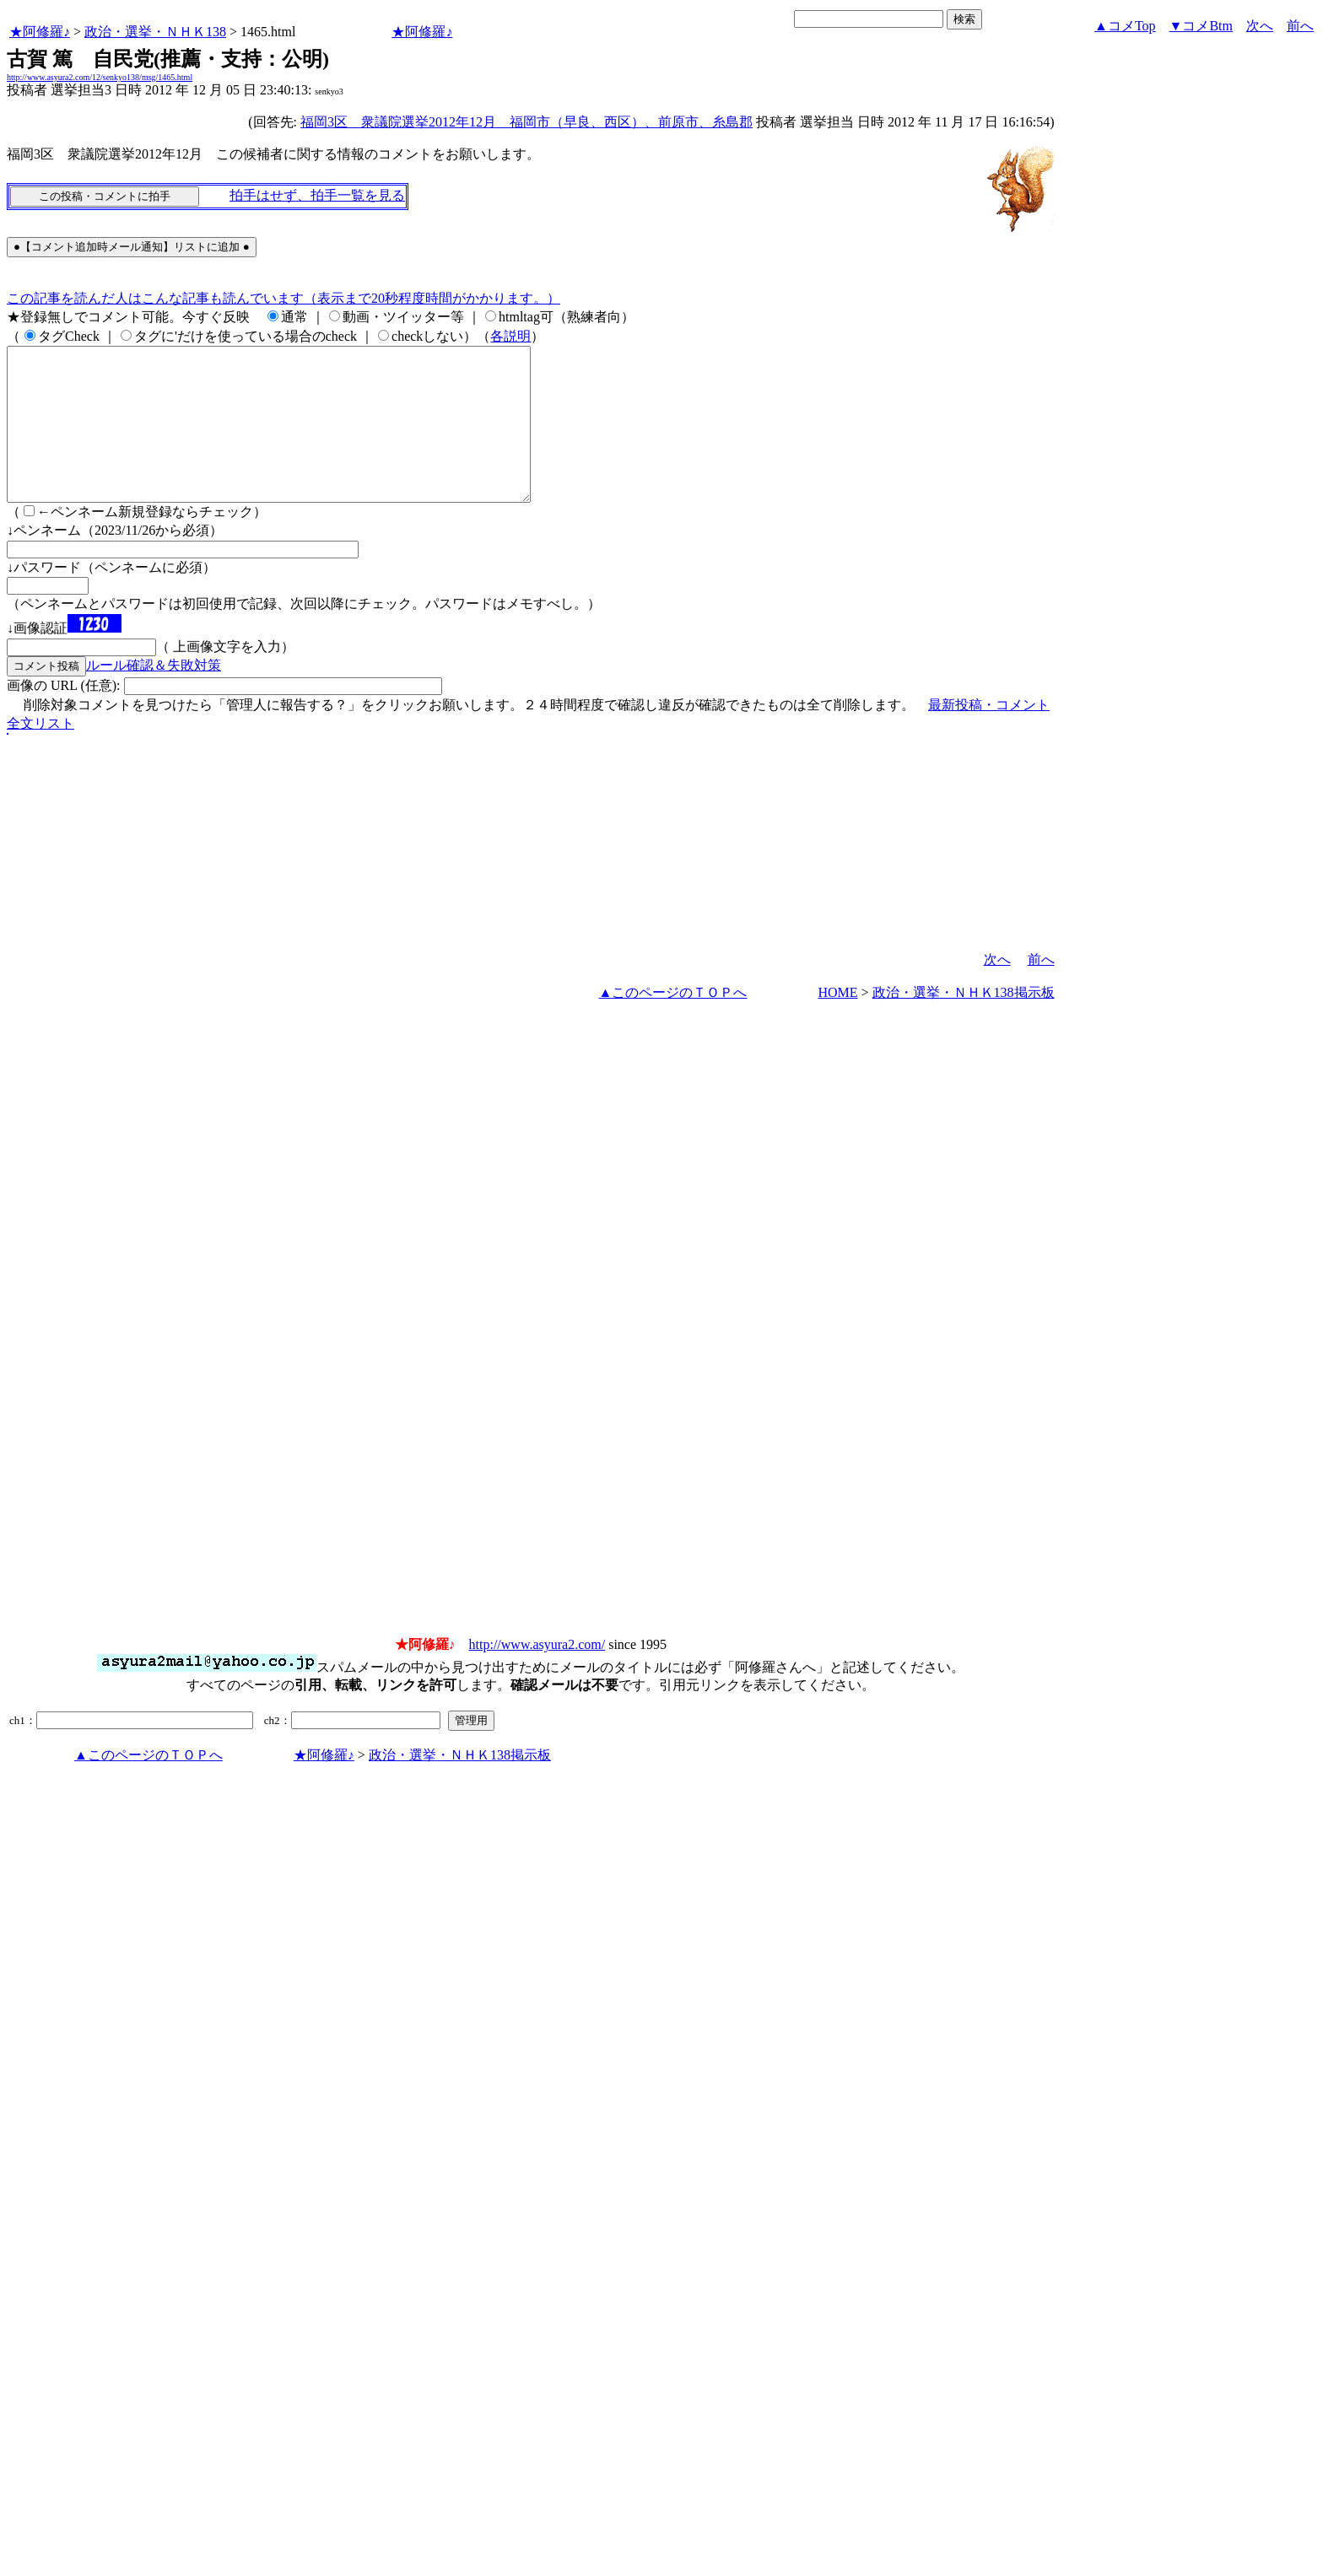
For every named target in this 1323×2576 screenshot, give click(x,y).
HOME (837, 1023)
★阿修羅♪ (39, 31)
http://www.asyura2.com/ (537, 1675)
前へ (1300, 26)
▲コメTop (1125, 26)
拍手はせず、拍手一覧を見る (317, 195)
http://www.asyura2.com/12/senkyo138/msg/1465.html (99, 77)
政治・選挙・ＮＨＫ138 (155, 31)
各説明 (510, 336)
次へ (1259, 26)
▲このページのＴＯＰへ (673, 1023)
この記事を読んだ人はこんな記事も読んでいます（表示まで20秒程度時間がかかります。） (283, 298)
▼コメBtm (1201, 26)
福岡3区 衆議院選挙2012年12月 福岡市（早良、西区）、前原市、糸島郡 (526, 122)
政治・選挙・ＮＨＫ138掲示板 (963, 1023)
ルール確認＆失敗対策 (153, 695)
